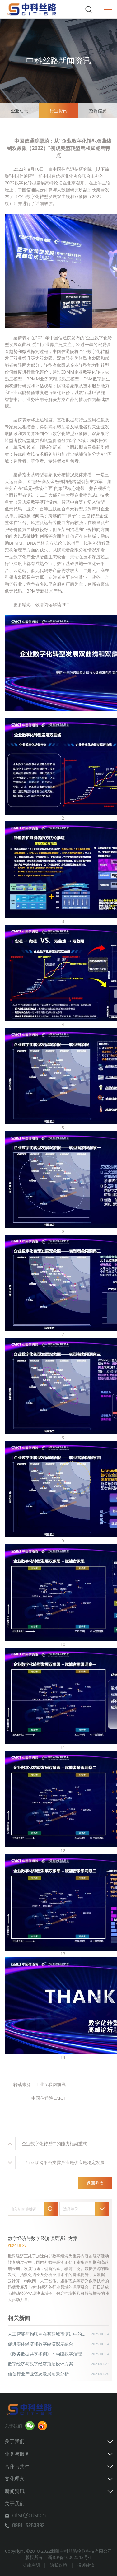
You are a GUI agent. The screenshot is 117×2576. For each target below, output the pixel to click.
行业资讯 (58, 111)
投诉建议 (86, 2565)
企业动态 (19, 111)
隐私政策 (58, 2565)
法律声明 (31, 2565)
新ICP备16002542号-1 (70, 2557)
